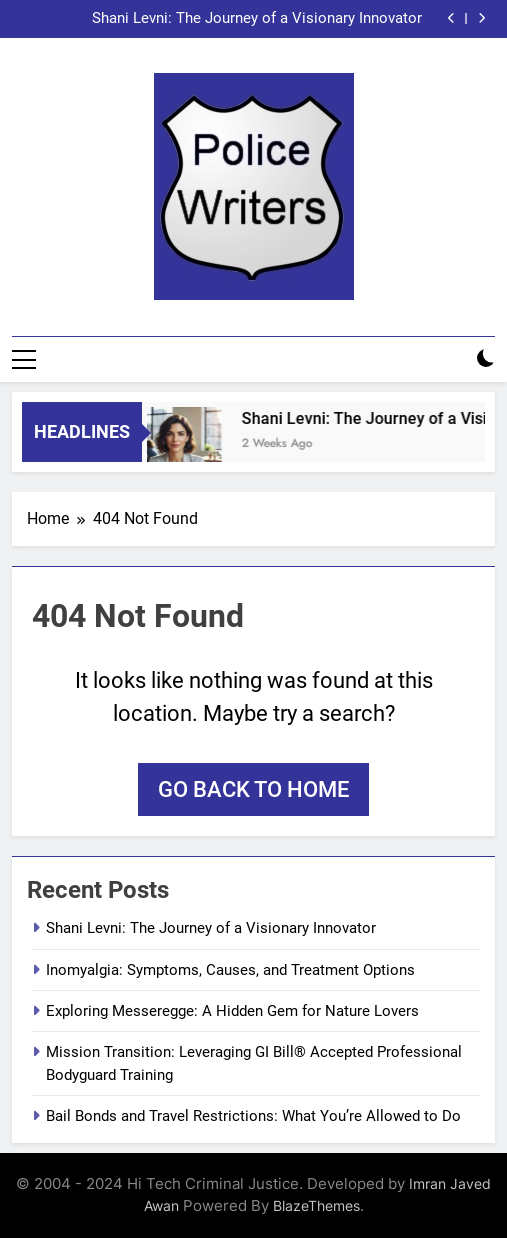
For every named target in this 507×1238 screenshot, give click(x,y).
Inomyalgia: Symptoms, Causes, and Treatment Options (230, 970)
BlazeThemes (316, 1205)
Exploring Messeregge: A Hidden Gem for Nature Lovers (232, 1011)
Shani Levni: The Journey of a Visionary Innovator (257, 19)
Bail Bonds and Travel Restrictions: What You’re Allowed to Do (253, 1116)
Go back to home (253, 789)
